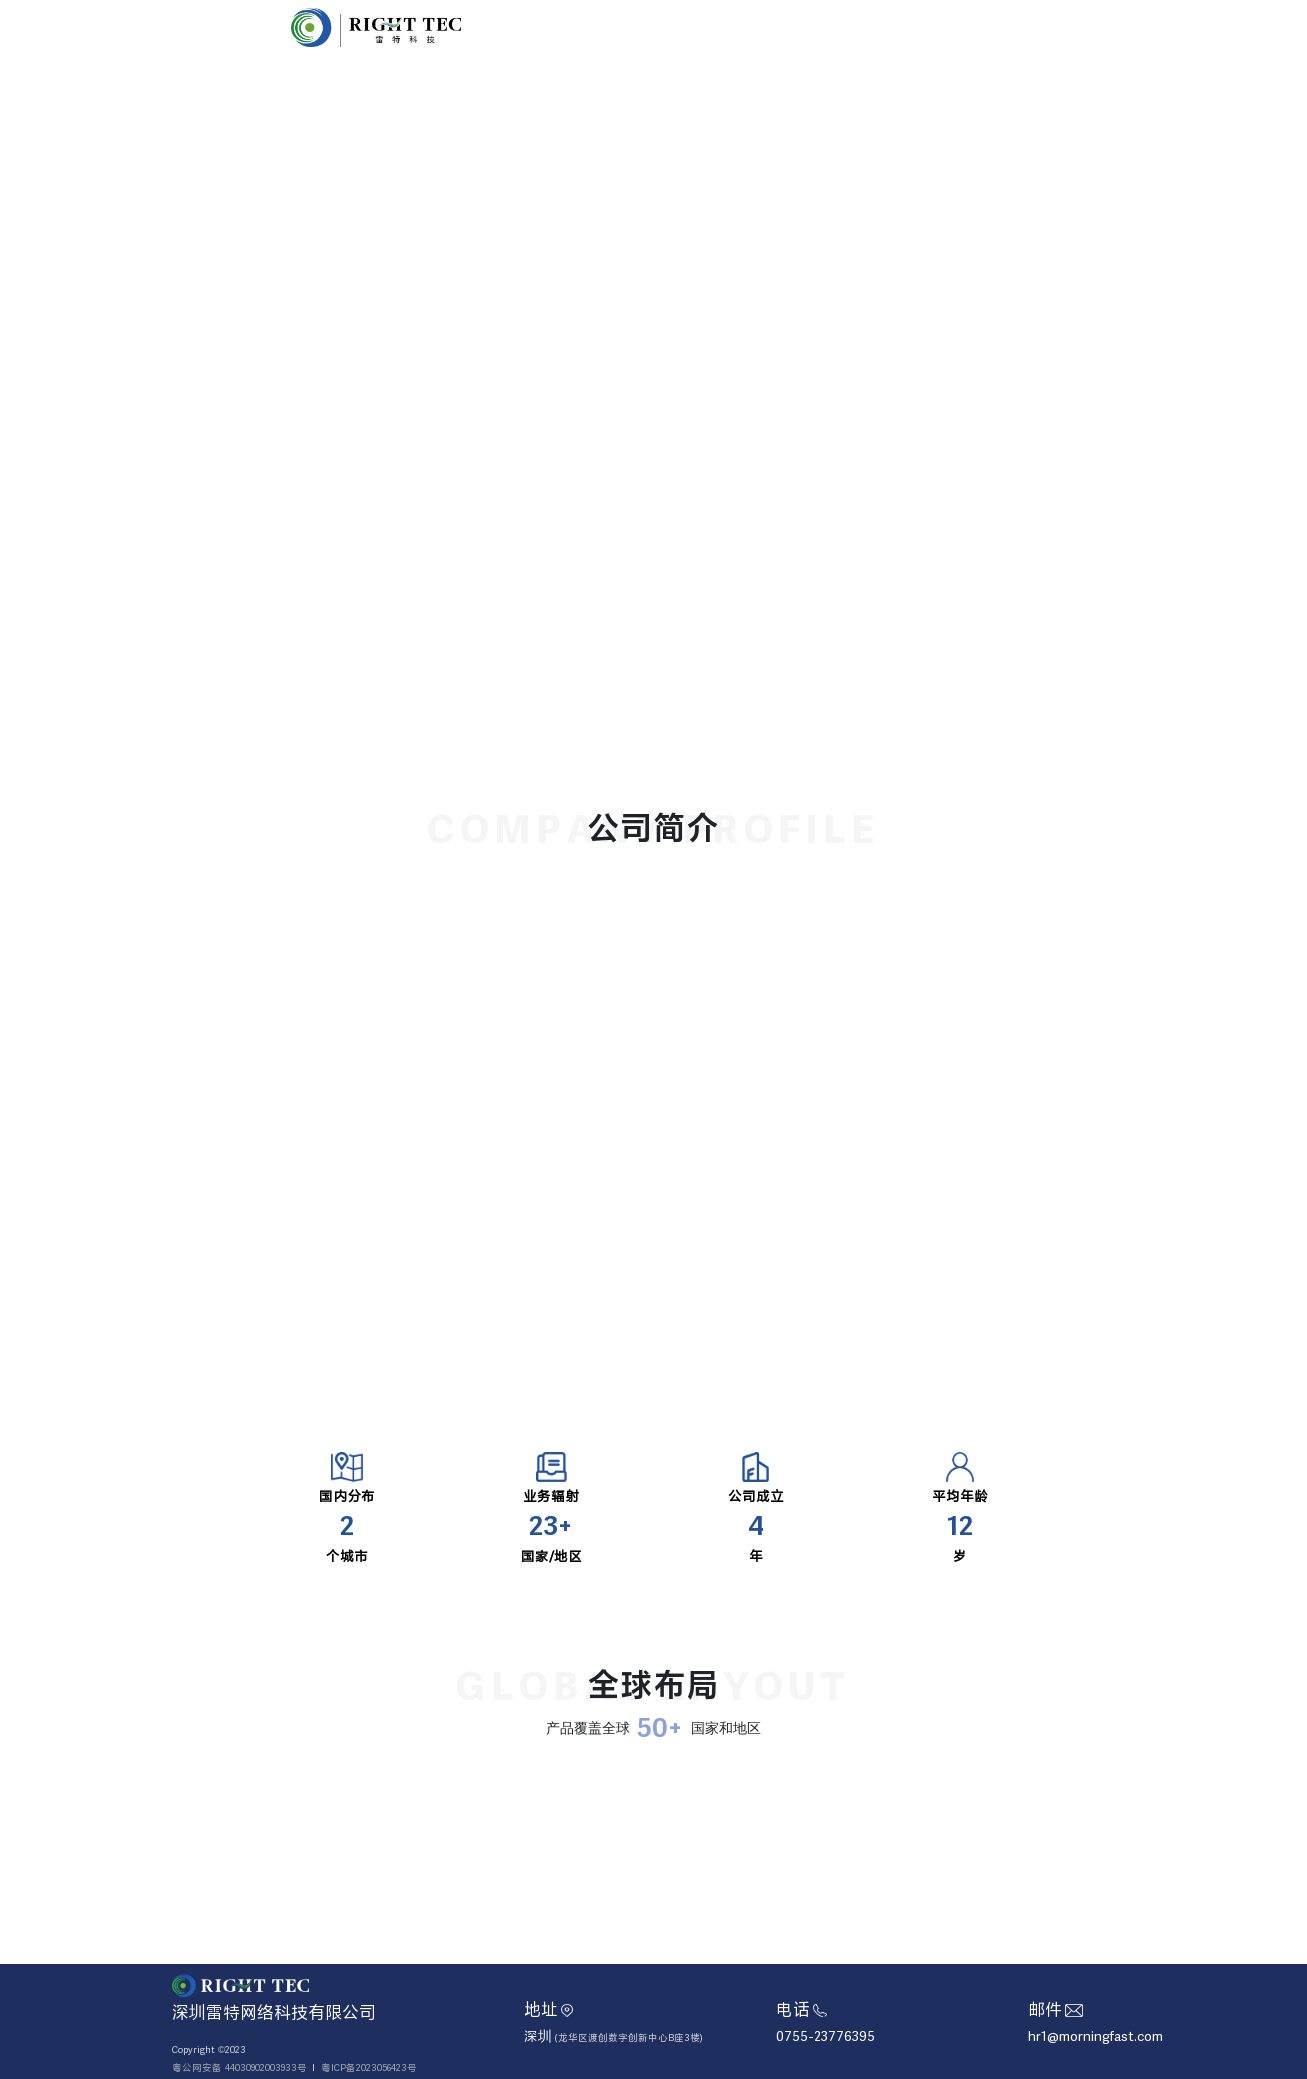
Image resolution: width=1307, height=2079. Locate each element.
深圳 (613, 2036)
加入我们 (975, 26)
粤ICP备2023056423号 (369, 2067)
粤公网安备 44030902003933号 (239, 2067)
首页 (740, 26)
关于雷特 (811, 26)
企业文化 (893, 26)
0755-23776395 (825, 2036)
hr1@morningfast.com (1095, 2036)
